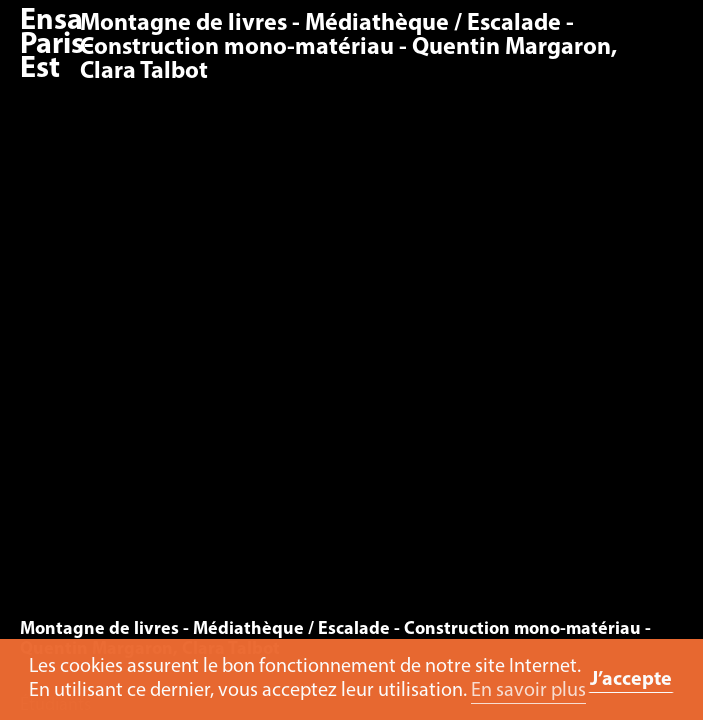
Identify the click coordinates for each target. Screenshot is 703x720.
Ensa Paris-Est (57, 45)
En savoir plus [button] (528, 691)
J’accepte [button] (631, 680)
